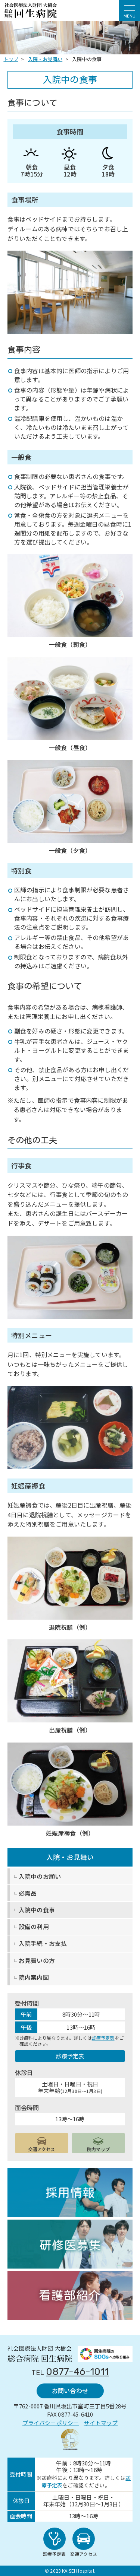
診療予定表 (103, 2038)
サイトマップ (101, 2423)
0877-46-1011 (77, 2372)
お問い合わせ (70, 2390)
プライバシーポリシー (50, 2423)
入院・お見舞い (70, 1857)
